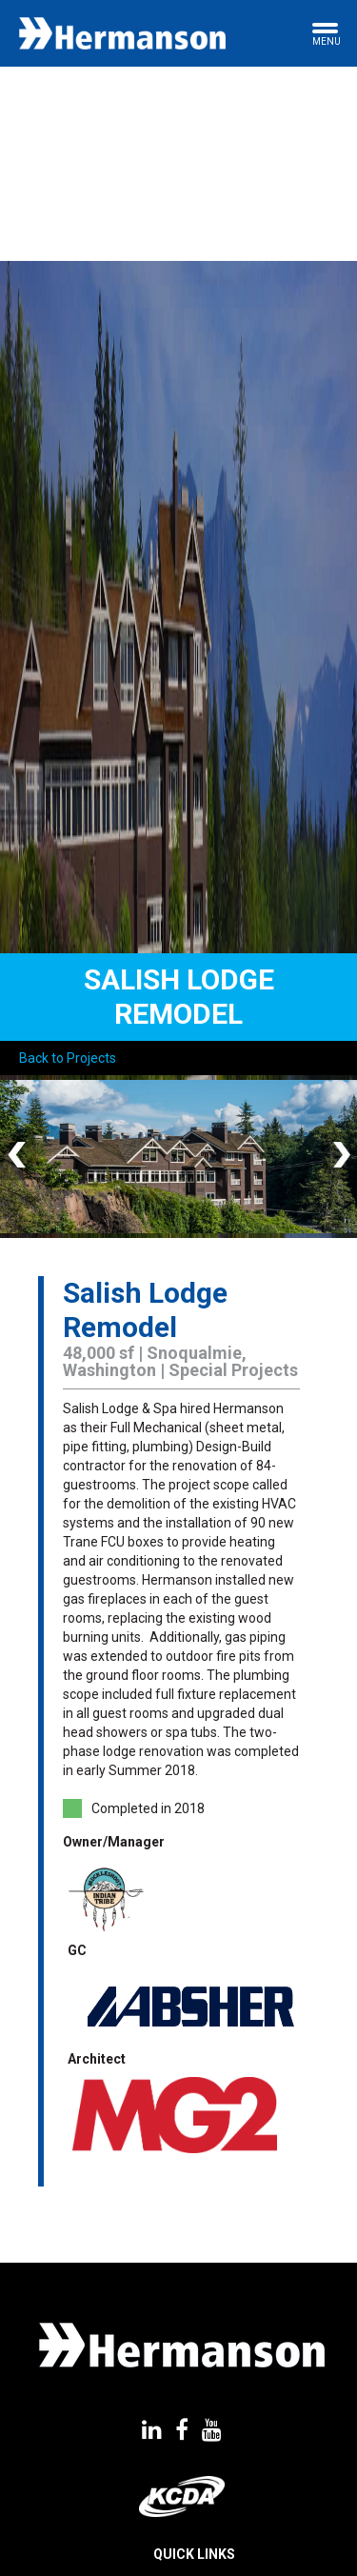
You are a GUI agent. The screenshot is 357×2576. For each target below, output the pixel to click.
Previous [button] (19, 1156)
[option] (178, 1156)
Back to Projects (67, 1058)
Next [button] (338, 1156)
